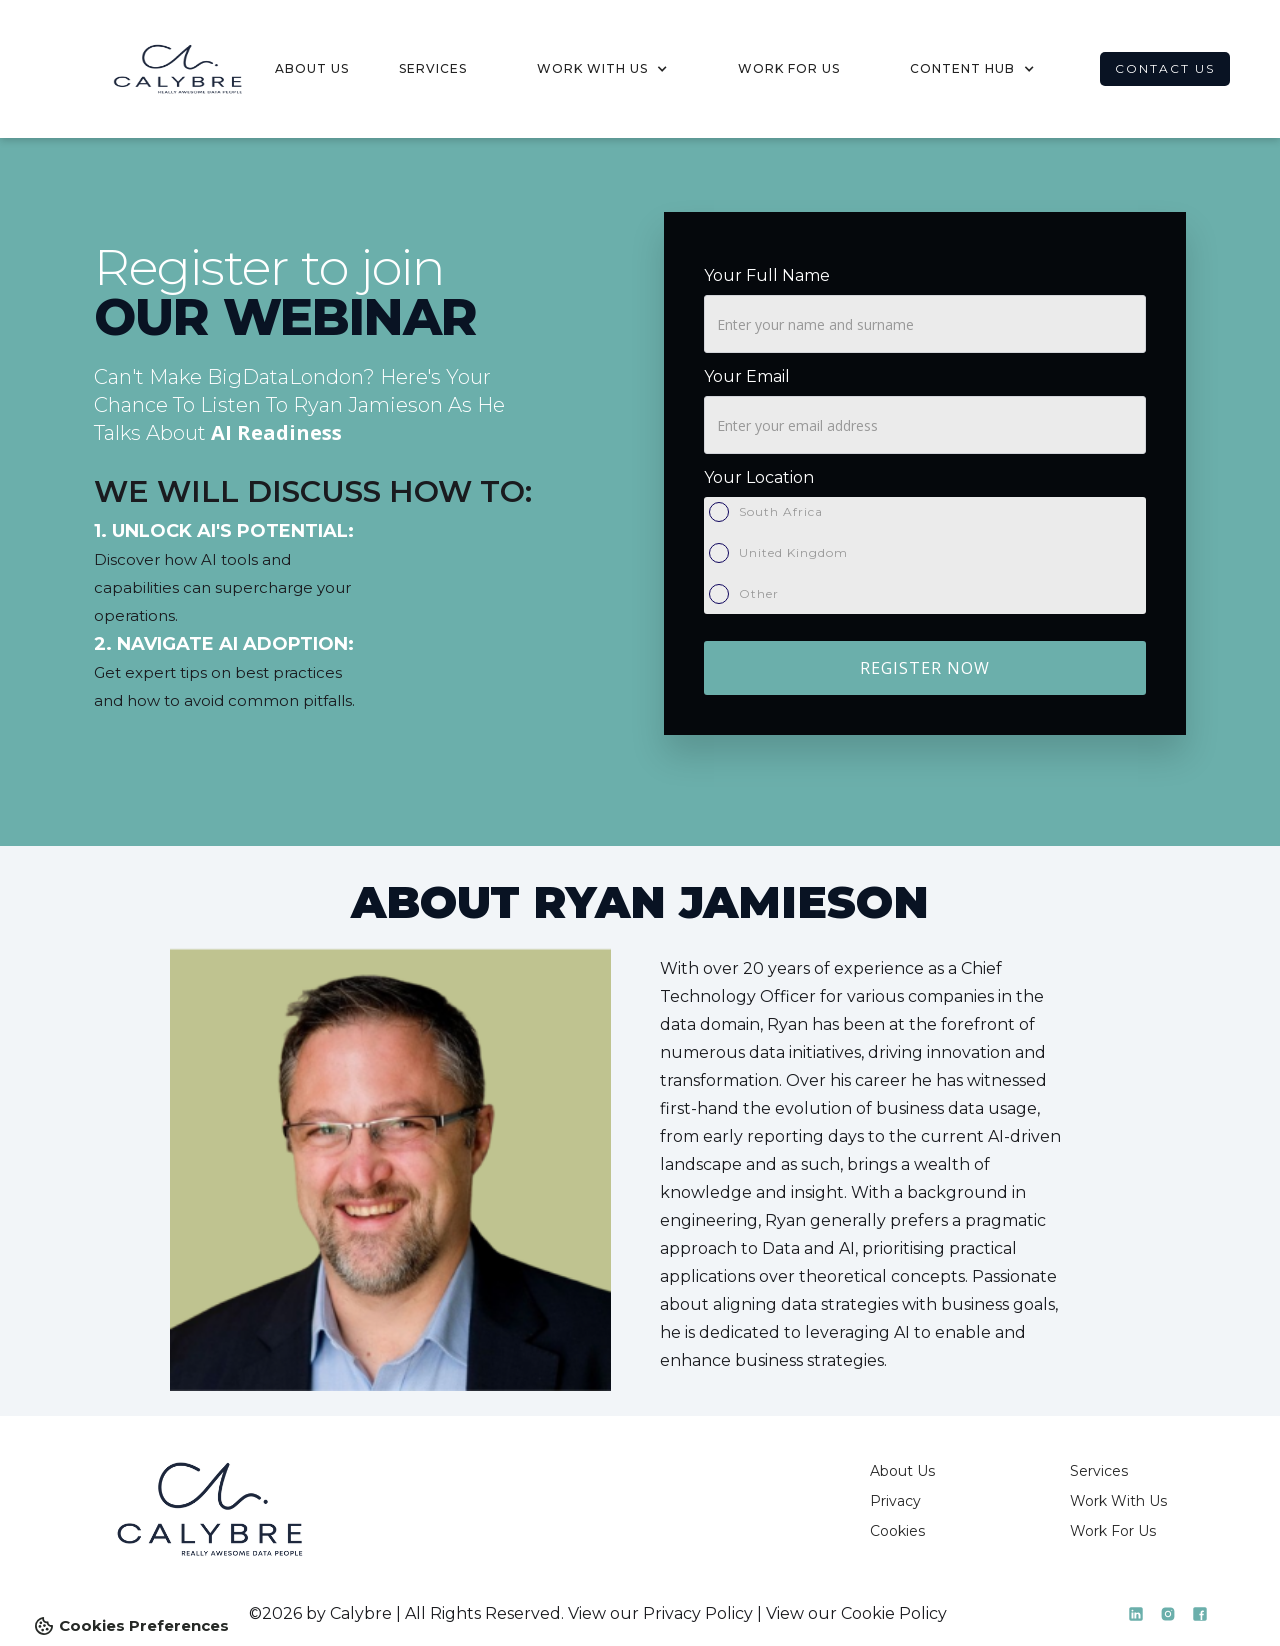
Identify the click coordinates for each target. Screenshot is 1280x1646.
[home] (160, 69)
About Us (902, 1471)
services (433, 68)
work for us (789, 68)
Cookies (897, 1531)
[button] (602, 69)
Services (1099, 1471)
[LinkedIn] (1136, 1614)
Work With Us (1118, 1501)
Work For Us (1113, 1531)
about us (312, 68)
